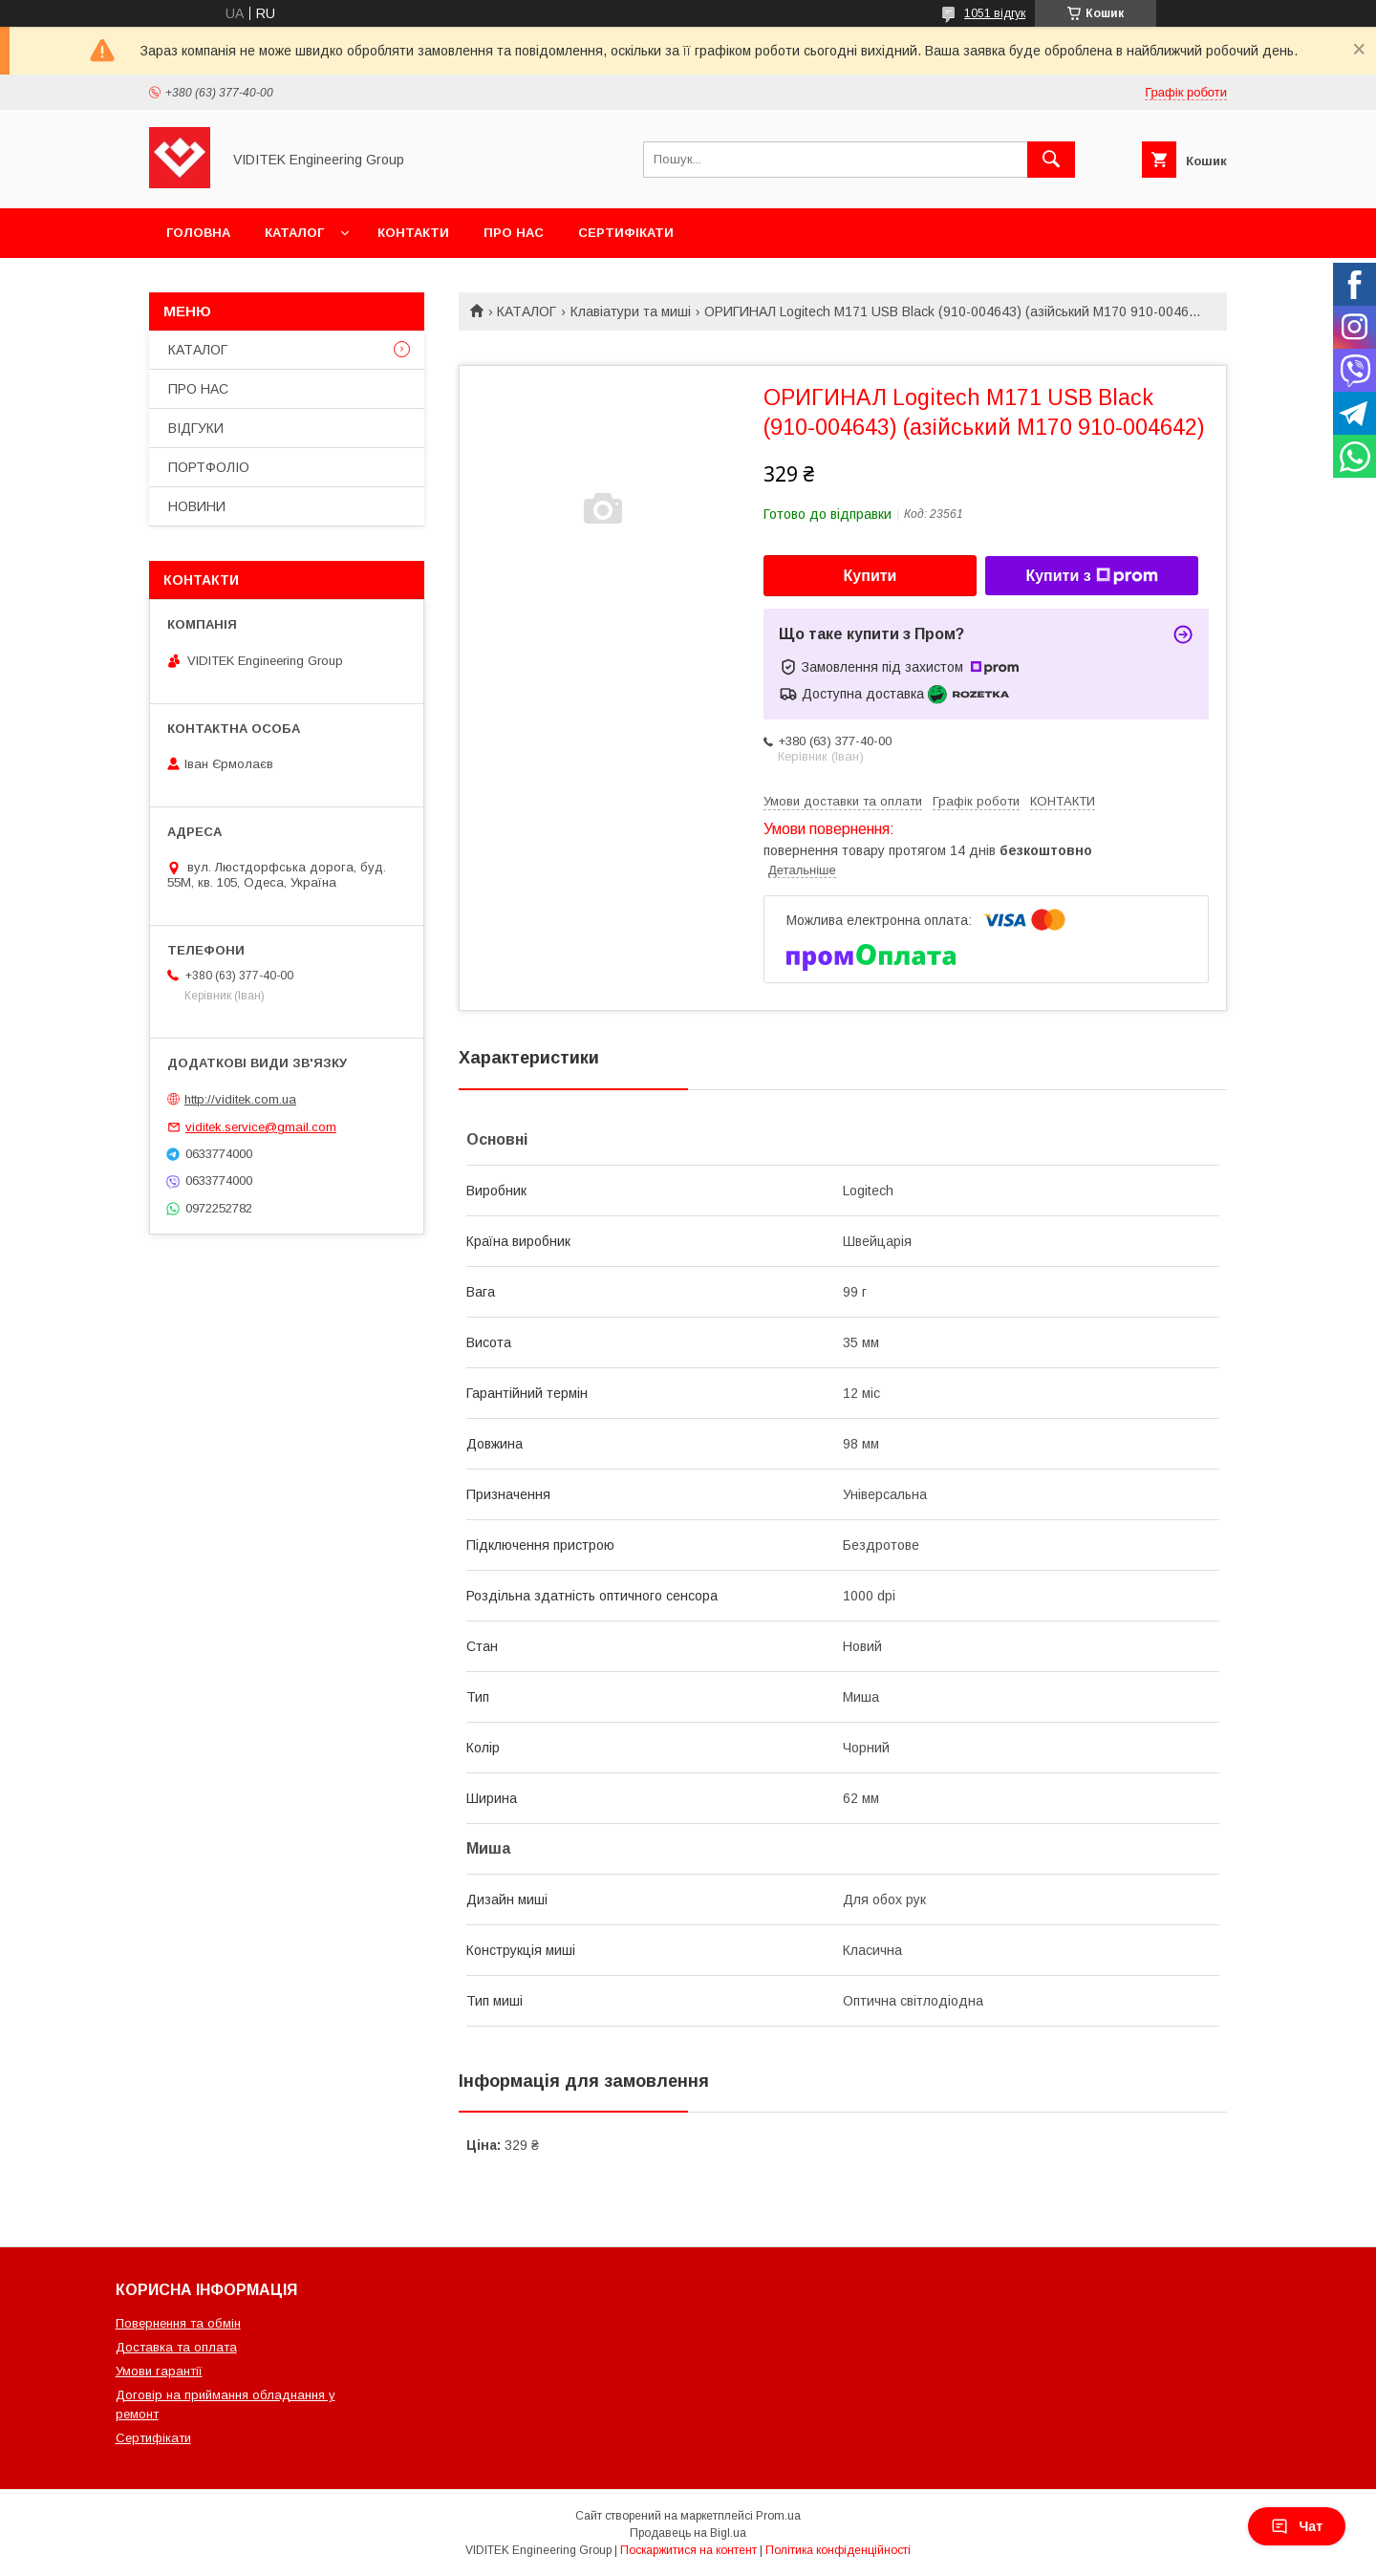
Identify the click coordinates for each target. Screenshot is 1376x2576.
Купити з (1091, 576)
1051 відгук (994, 13)
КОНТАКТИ (413, 232)
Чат (1296, 2526)
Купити (870, 576)
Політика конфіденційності (838, 2550)
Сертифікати (153, 2438)
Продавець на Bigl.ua (688, 2533)
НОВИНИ (197, 506)
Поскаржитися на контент (688, 2550)
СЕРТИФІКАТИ (626, 232)
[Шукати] (1051, 159)
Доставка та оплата (176, 2347)
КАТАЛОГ (294, 232)
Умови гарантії (159, 2371)
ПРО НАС (514, 232)
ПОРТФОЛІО (208, 467)
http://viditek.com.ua (240, 1099)
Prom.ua (778, 2515)
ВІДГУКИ (196, 428)
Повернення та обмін (178, 2323)
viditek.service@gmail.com (260, 1127)
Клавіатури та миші (630, 311)
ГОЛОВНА (198, 232)
